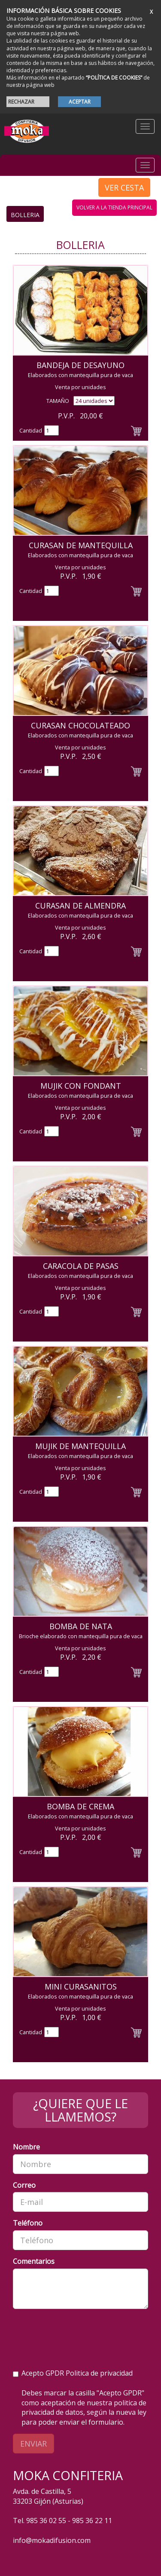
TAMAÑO (57, 401)
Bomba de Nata (80, 1626)
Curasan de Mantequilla (81, 545)
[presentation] (78, 2332)
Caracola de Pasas (80, 1266)
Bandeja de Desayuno (80, 365)
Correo (24, 2185)
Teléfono (28, 2223)
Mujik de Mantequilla (80, 1446)
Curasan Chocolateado (80, 725)
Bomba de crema (80, 1806)
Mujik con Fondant (80, 1086)
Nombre (26, 2147)
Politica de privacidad (99, 2373)
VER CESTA (124, 187)
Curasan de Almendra (80, 905)
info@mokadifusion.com (52, 2540)
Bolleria (25, 215)
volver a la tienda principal (114, 207)
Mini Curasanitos (81, 1986)
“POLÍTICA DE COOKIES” (114, 77)
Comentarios (34, 2261)
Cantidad (30, 430)
